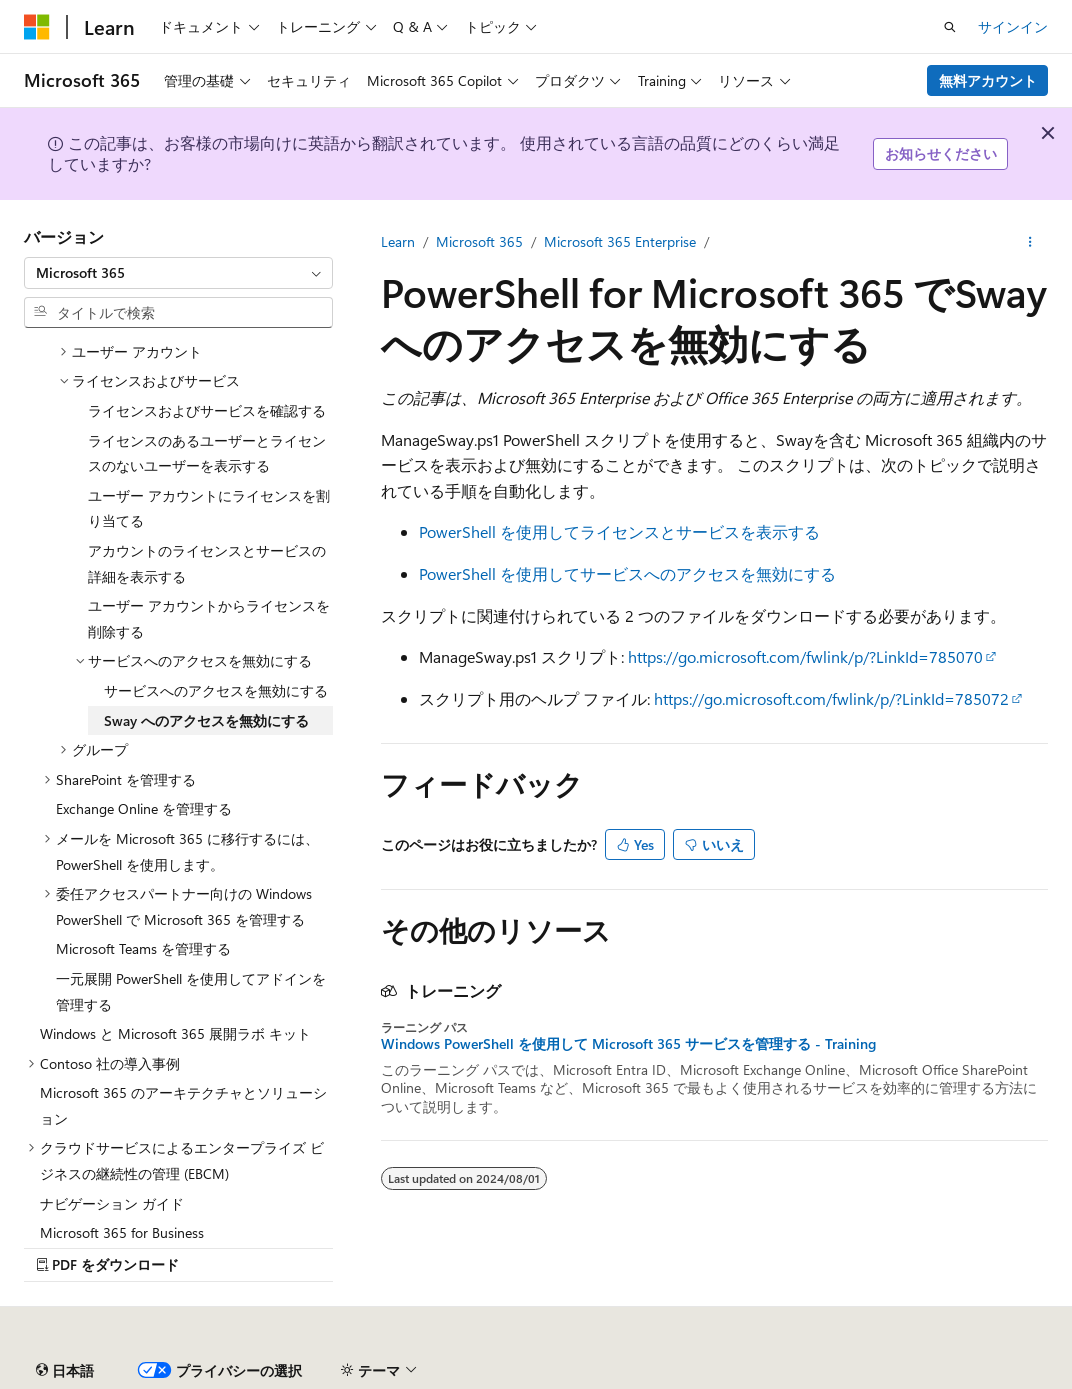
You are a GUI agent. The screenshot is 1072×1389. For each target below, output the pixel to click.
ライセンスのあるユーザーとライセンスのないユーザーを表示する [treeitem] (207, 453)
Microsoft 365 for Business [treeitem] (122, 1232)
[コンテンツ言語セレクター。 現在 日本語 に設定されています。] (65, 1371)
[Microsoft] (37, 27)
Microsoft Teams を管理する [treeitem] (143, 948)
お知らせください (941, 153)
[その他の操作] (1030, 242)
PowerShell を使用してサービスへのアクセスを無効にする (627, 573)
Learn (398, 241)
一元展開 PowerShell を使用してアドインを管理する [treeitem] (191, 991)
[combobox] (178, 273)
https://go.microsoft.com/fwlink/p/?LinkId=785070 (805, 656)
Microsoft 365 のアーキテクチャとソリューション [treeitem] (183, 1105)
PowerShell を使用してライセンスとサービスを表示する (619, 531)
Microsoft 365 (479, 241)
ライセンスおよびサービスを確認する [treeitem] (207, 410)
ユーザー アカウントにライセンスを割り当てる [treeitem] (209, 508)
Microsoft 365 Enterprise (620, 241)
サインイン (1013, 26)
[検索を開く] (950, 27)
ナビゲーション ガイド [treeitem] (112, 1203)
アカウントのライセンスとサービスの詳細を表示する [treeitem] (207, 563)
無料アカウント (988, 80)
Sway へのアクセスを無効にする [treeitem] (206, 720)
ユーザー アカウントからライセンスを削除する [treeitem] (209, 618)
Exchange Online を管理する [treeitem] (144, 808)
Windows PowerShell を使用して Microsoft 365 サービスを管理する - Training (628, 1044)
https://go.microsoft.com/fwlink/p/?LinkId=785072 (831, 698)
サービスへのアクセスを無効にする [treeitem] (216, 690)
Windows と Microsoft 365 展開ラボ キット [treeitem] (175, 1033)
